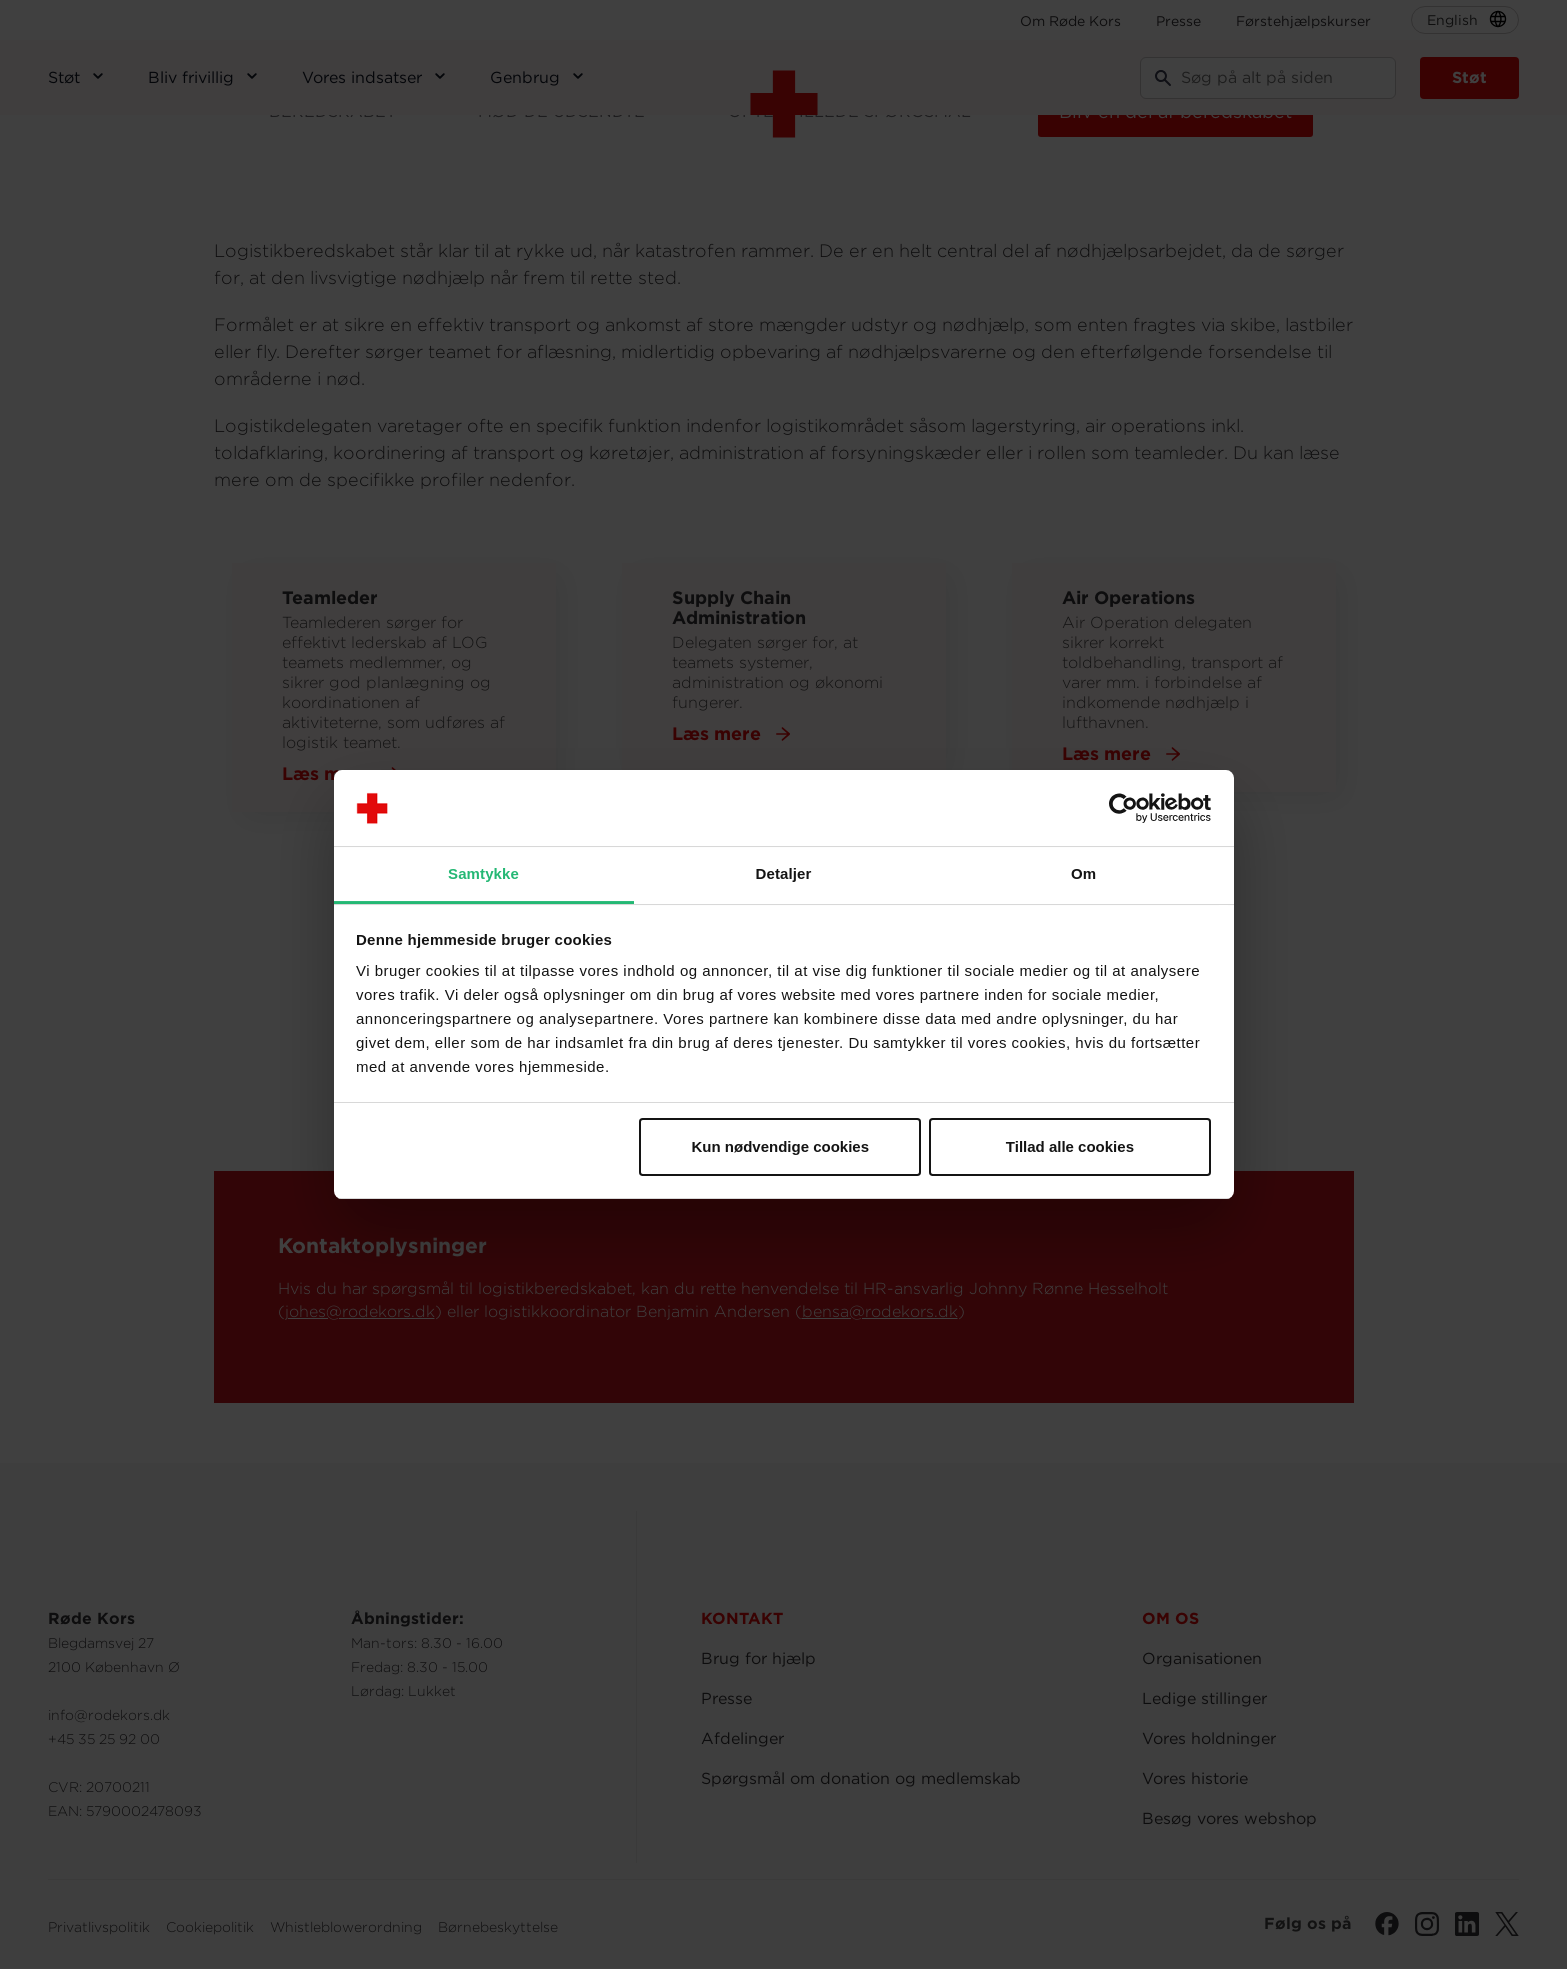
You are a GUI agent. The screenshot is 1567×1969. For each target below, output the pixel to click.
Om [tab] (1083, 873)
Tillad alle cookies (1070, 1146)
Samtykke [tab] (483, 873)
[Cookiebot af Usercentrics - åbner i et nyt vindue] (1123, 808)
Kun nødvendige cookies (781, 1146)
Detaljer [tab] (784, 873)
